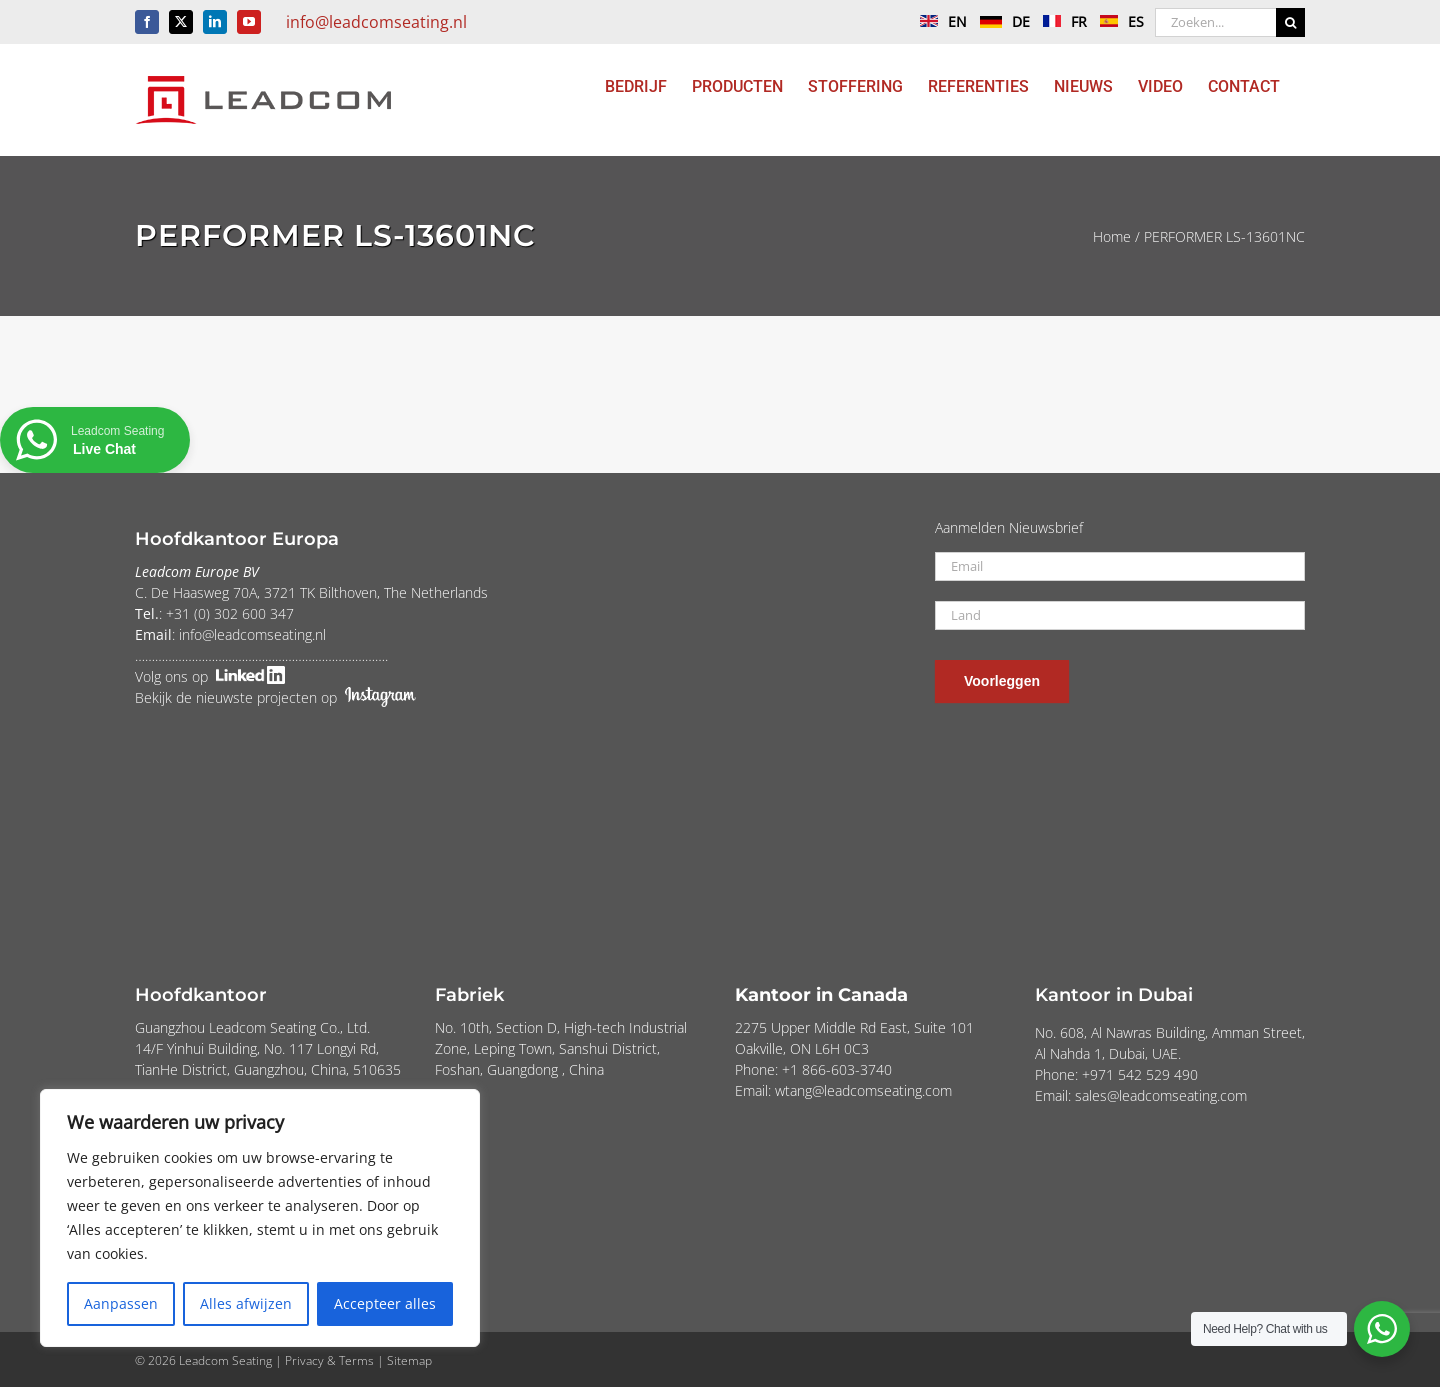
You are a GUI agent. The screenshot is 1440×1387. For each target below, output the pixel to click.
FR (1060, 21)
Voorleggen (1002, 681)
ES (1117, 21)
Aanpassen (121, 1303)
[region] (260, 1218)
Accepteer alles (385, 1303)
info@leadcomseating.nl (376, 22)
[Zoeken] (1290, 22)
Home (1112, 236)
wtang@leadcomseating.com (863, 1090)
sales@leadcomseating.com (1161, 1095)
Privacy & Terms (329, 1360)
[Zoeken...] (1215, 22)
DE (1000, 21)
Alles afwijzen (246, 1303)
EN (938, 21)
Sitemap (409, 1360)
